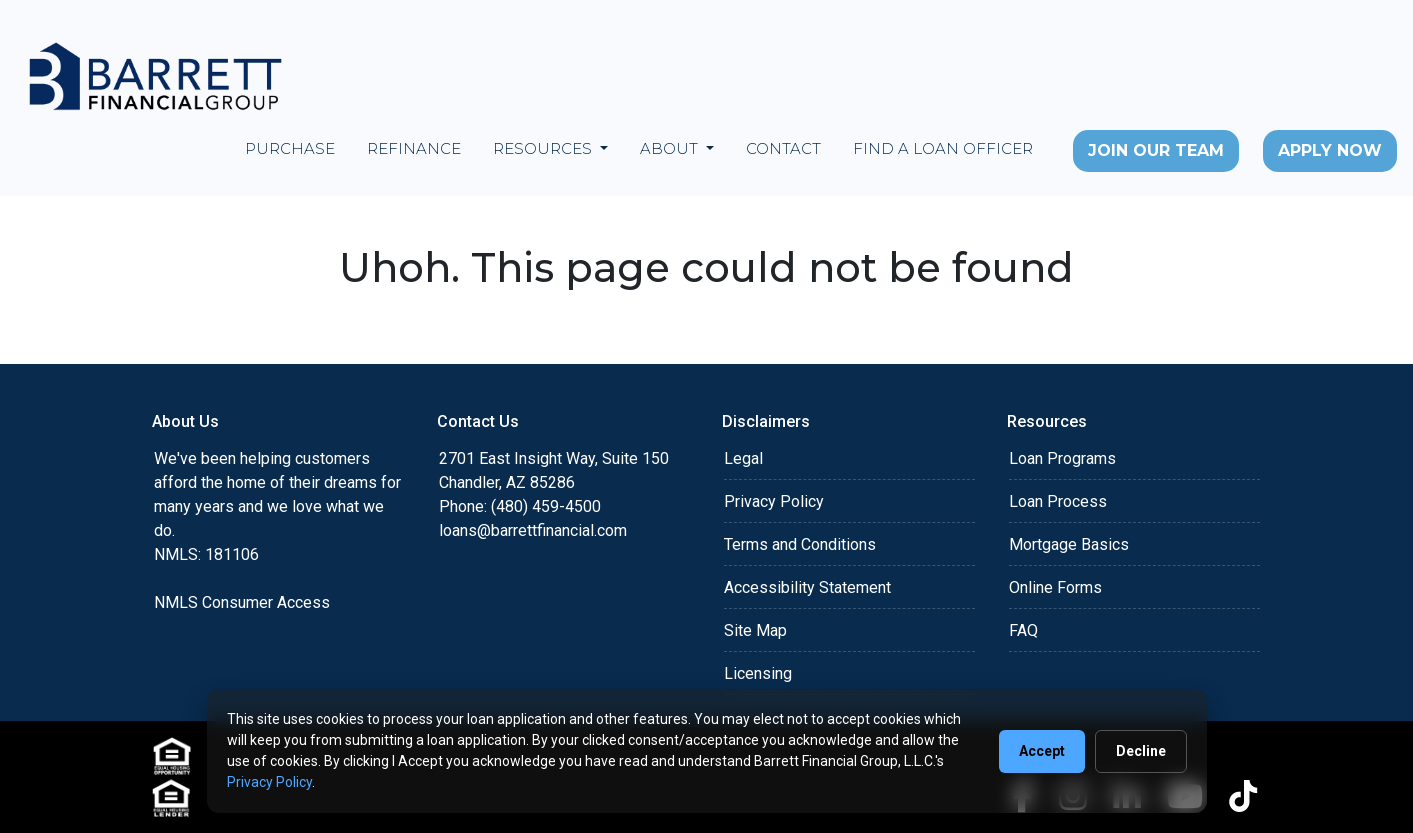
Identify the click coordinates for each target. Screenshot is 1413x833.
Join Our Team (1156, 150)
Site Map (755, 630)
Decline (1141, 751)
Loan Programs (1062, 458)
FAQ (1023, 630)
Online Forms (1055, 587)
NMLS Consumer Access (242, 602)
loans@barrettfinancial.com (533, 530)
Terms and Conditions (800, 544)
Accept (1042, 751)
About (671, 148)
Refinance (414, 148)
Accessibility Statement (807, 587)
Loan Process (1058, 501)
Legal (743, 458)
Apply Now (1330, 150)
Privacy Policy (774, 501)
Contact (783, 148)
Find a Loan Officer (943, 148)
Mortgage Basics (1069, 544)
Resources (544, 148)
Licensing (758, 673)
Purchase (290, 148)
